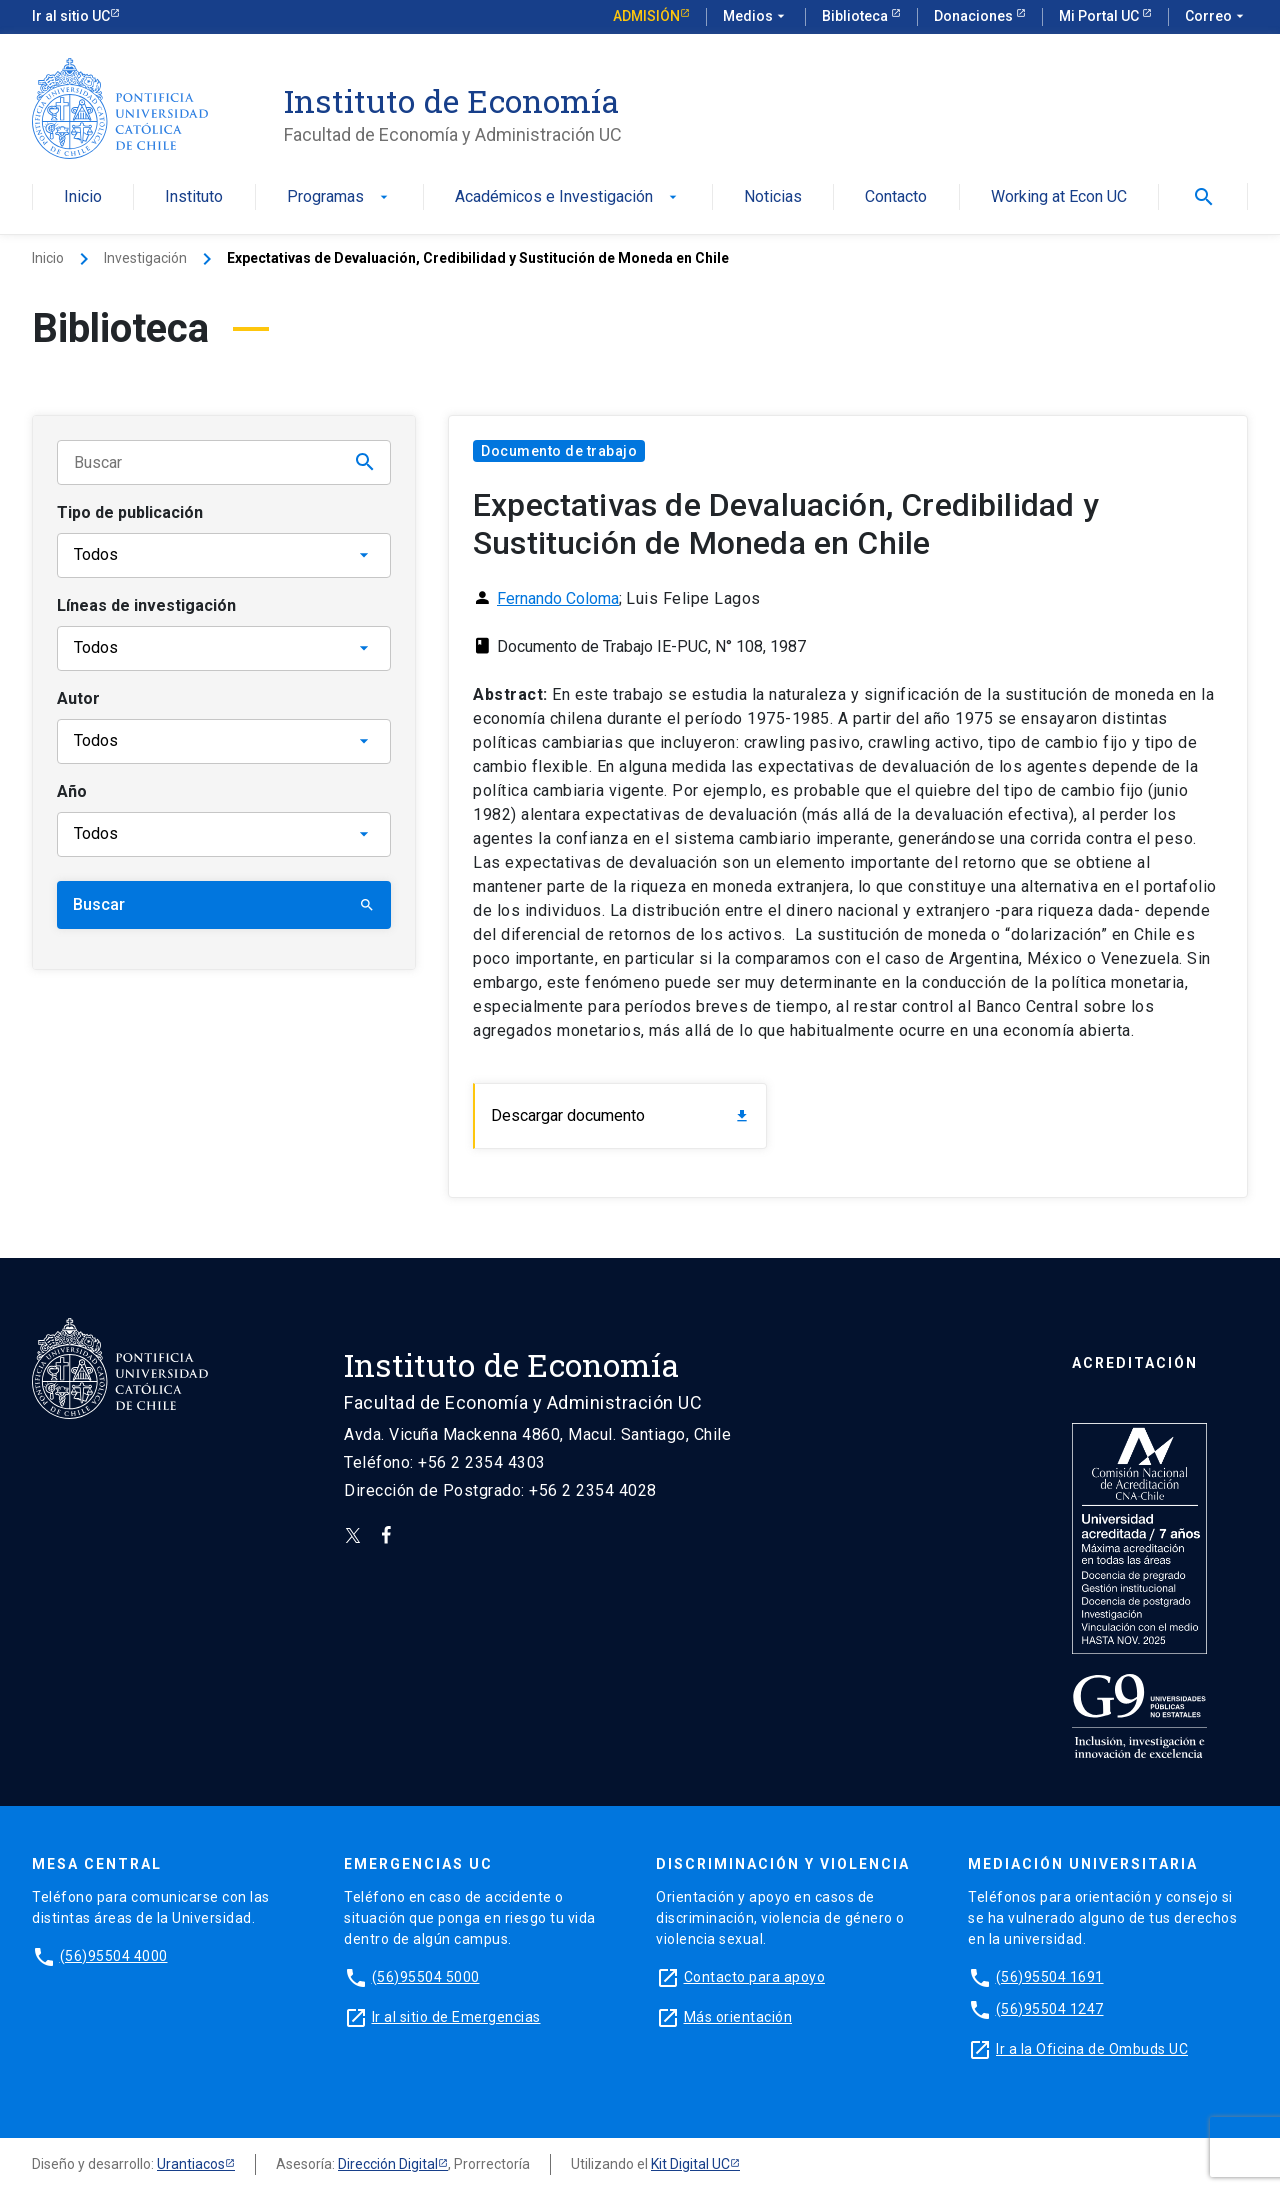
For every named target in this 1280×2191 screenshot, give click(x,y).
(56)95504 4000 (114, 1956)
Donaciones (975, 16)
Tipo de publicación (130, 512)
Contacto (896, 197)
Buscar (224, 904)
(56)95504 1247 (1050, 2009)
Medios (756, 17)
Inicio (83, 197)
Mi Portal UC (1100, 16)
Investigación (145, 258)
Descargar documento (620, 1115)
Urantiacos (191, 2164)
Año (72, 791)
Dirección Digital (388, 2164)
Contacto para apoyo (755, 1977)
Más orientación (738, 2017)
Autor (78, 698)
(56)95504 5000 (426, 1977)
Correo (1216, 17)
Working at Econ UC (1059, 197)
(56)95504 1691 (1050, 1977)
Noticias (773, 197)
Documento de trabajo (559, 451)
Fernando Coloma (558, 598)
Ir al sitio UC (71, 16)
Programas (339, 197)
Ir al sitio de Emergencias (456, 2017)
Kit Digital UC (690, 2164)
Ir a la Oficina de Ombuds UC (1092, 2049)
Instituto (194, 197)
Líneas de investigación (146, 605)
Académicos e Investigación (568, 197)
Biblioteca (856, 16)
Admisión (646, 16)
